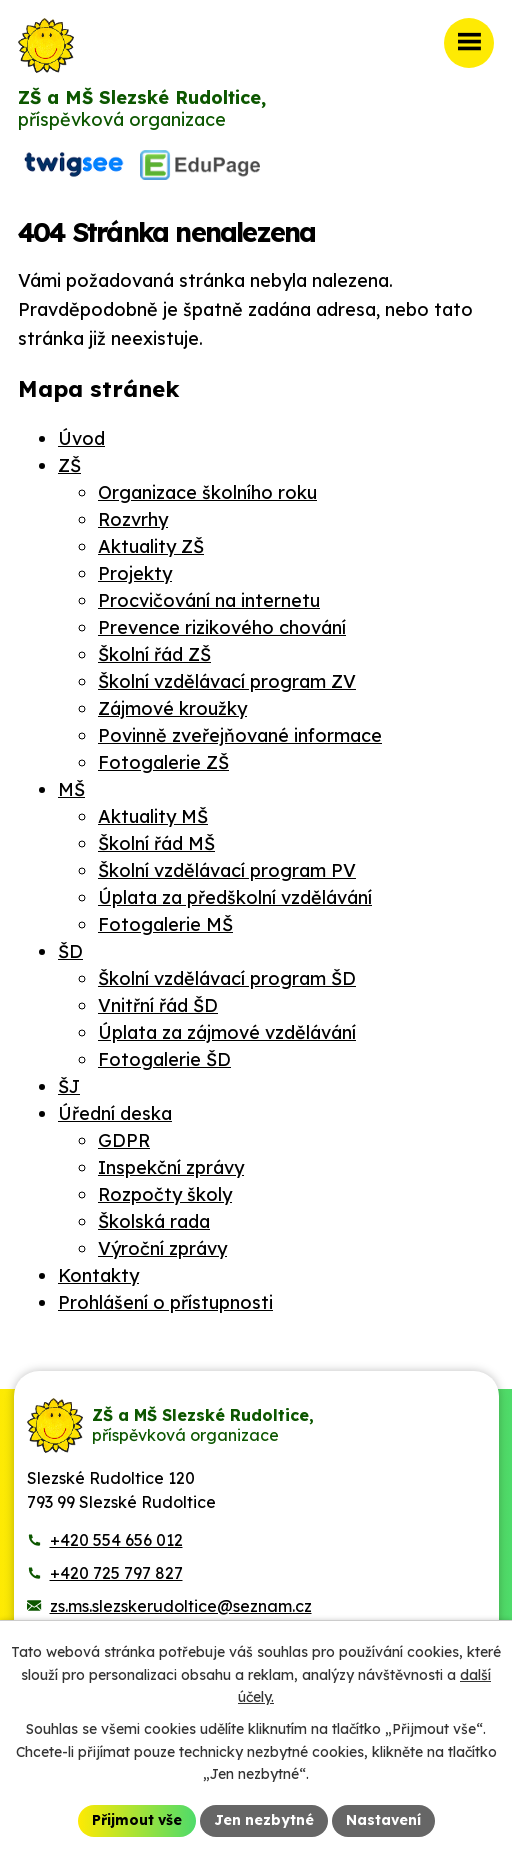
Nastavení (383, 1820)
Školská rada (154, 1221)
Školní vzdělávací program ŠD (227, 978)
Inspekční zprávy (171, 1167)
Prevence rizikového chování (222, 627)
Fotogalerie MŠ (165, 924)
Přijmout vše (137, 1820)
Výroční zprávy (162, 1248)
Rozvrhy (133, 519)
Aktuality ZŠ (151, 546)
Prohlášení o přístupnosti (165, 1302)
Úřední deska (115, 1113)
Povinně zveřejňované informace (240, 735)
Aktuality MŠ (153, 816)
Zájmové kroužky (172, 708)
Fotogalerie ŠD (164, 1059)
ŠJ (69, 1086)
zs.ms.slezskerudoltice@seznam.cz (181, 1606)
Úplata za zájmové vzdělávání (227, 1032)
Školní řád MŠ (156, 843)
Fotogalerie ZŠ (163, 762)
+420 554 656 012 (116, 1540)
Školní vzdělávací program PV (227, 870)
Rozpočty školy (165, 1194)
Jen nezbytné (264, 1820)
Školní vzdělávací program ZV (227, 681)
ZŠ (69, 465)
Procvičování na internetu (209, 600)
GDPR (124, 1140)
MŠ (71, 789)
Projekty (135, 573)
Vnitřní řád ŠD (158, 1005)
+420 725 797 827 (116, 1573)
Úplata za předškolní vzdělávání (235, 897)
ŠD (70, 951)
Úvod (81, 438)
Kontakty (98, 1275)
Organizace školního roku (207, 492)
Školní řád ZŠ (154, 654)
